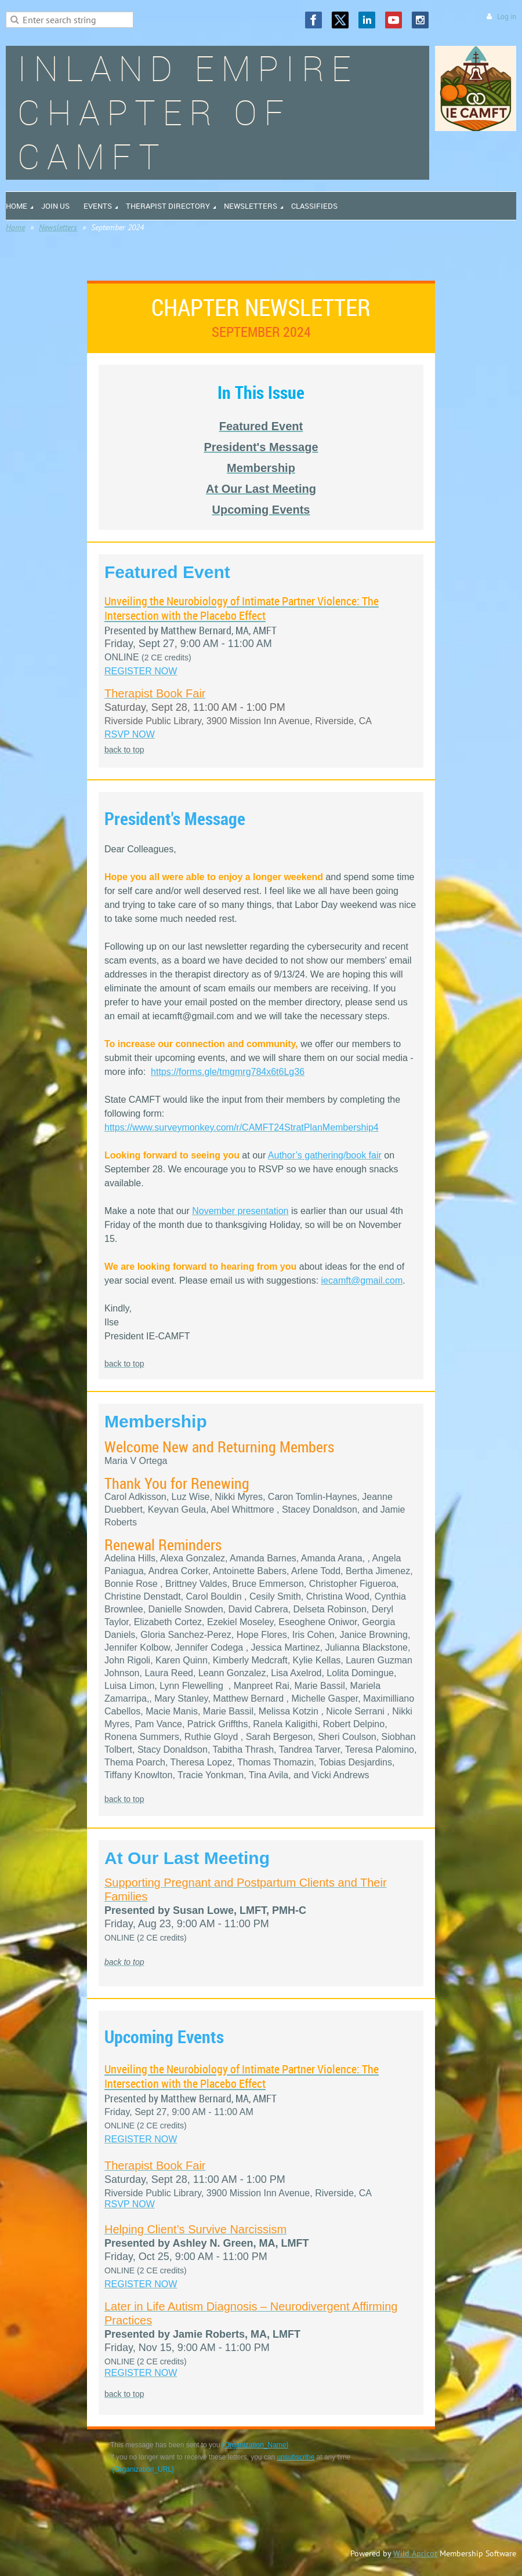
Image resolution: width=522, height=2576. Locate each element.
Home (15, 227)
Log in (506, 16)
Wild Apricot (415, 2553)
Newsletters (58, 227)
